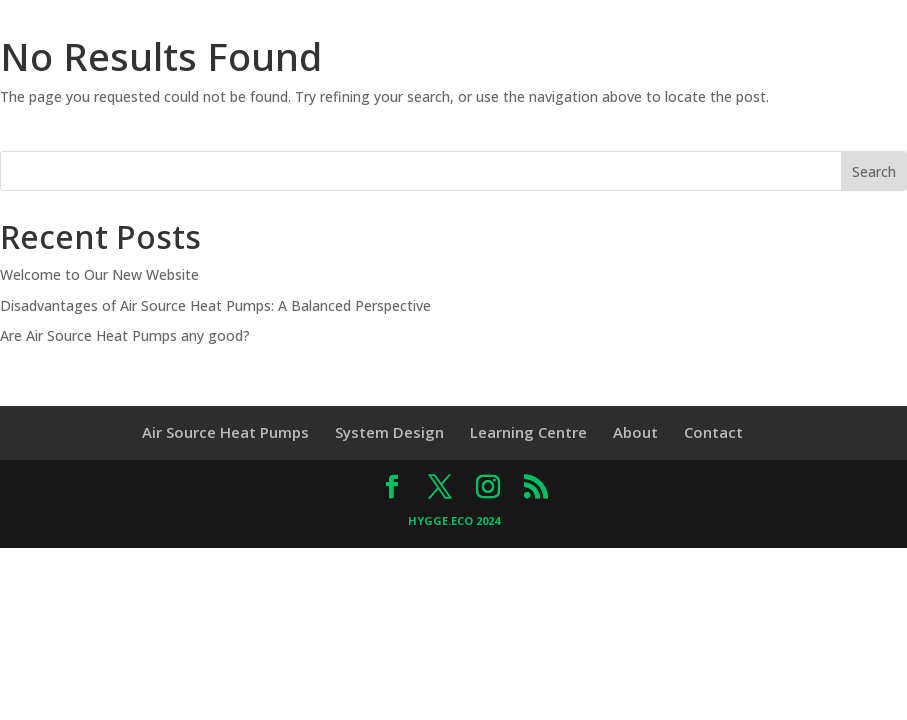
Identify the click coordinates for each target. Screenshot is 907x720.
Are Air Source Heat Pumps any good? (125, 335)
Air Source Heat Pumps (225, 432)
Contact (713, 432)
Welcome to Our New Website (99, 274)
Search (874, 171)
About (635, 432)
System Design (389, 432)
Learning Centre (528, 432)
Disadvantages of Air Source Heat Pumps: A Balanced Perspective (215, 305)
